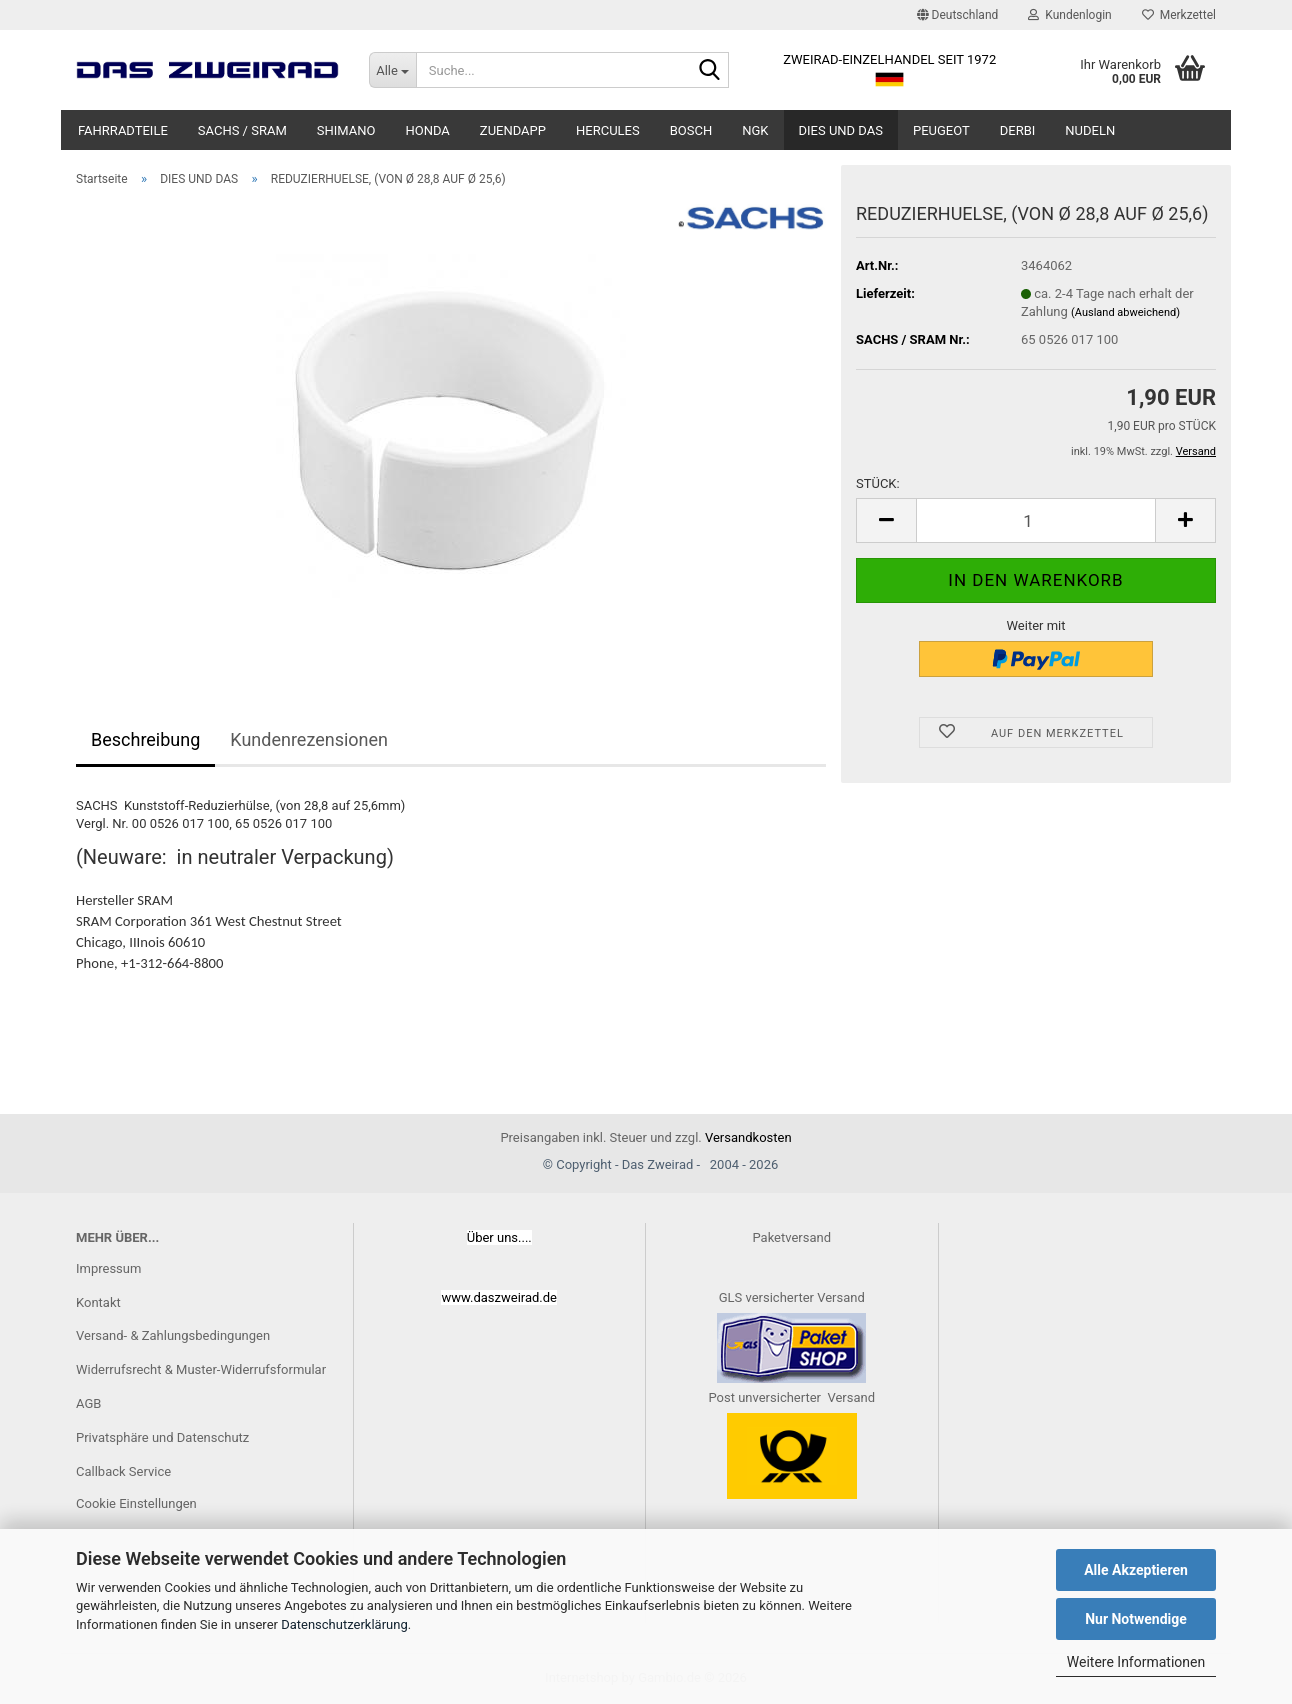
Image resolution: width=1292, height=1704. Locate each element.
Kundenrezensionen (309, 739)
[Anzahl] (1036, 520)
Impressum (108, 1268)
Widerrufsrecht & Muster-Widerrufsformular (201, 1369)
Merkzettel (1179, 15)
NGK (755, 130)
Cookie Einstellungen (136, 1503)
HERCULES (608, 130)
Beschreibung (145, 739)
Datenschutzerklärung (344, 1624)
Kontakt (98, 1302)
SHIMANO (346, 130)
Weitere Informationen (1136, 1662)
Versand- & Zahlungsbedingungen (173, 1335)
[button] (958, 15)
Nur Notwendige (1136, 1619)
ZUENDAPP (513, 130)
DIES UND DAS (841, 130)
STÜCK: (878, 483)
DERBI (1018, 130)
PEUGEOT (941, 130)
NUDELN (1090, 130)
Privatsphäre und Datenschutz (162, 1437)
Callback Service (123, 1471)
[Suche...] (392, 70)
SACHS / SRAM (242, 130)
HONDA (427, 130)
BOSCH (691, 130)
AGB (88, 1403)
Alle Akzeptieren (1136, 1570)
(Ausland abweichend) (1125, 312)
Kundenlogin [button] (1069, 15)
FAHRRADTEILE (123, 130)
